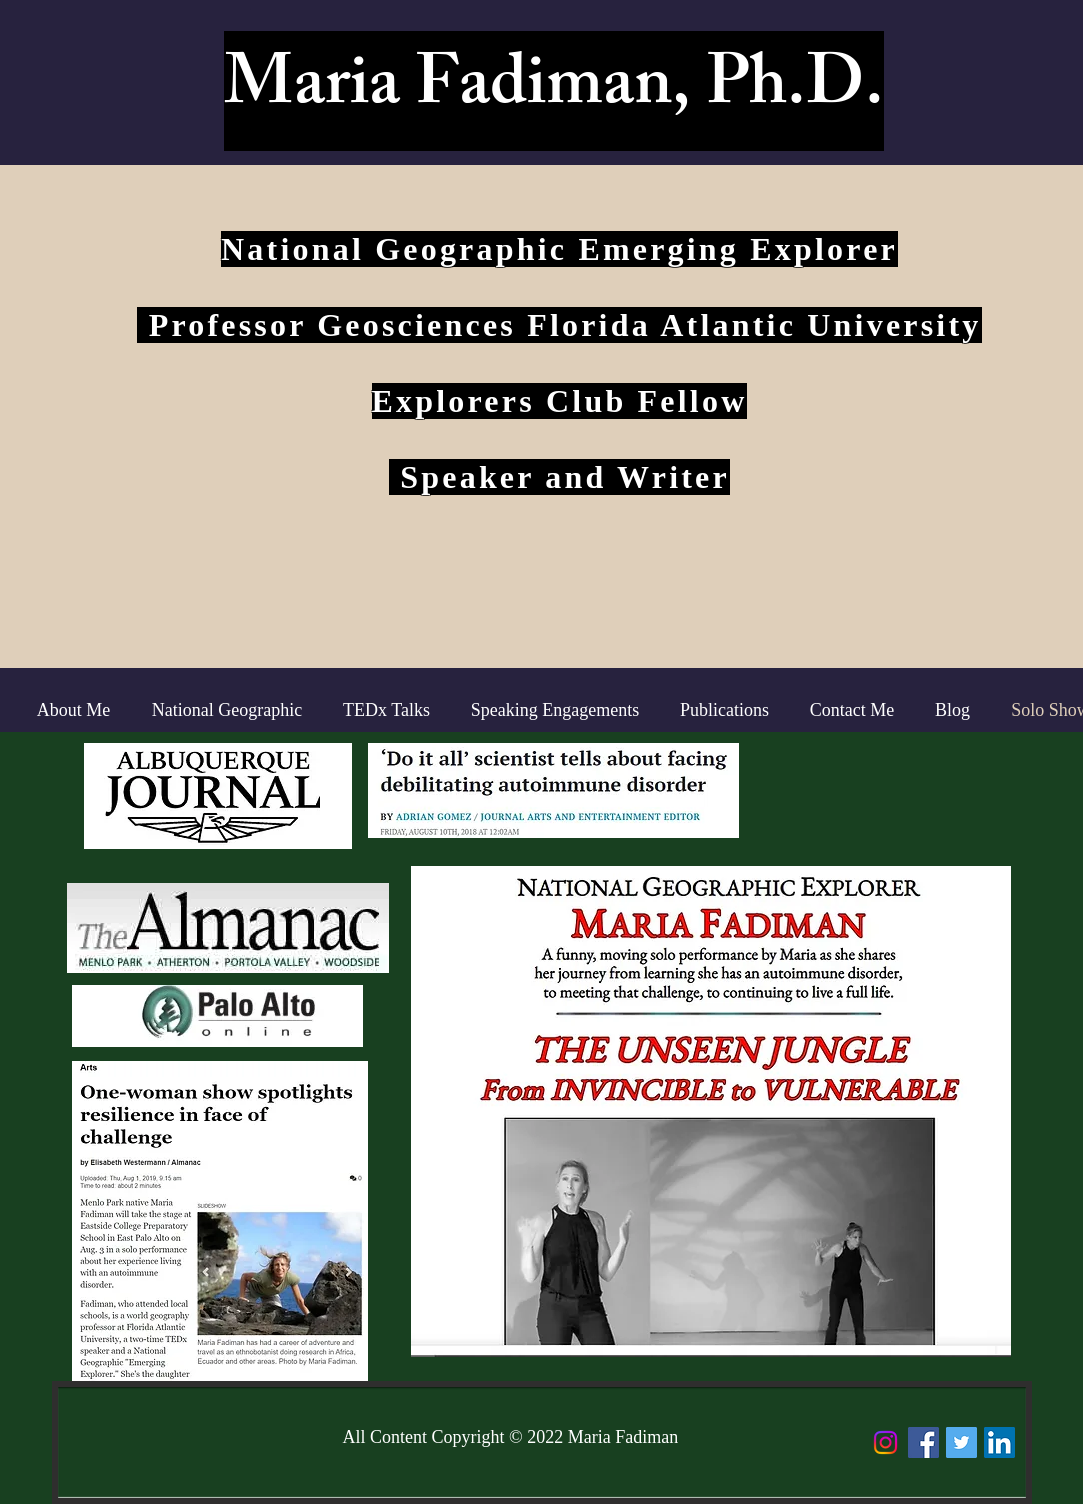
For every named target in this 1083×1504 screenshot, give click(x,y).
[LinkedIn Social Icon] (999, 1442)
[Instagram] (885, 1442)
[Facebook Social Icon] (923, 1442)
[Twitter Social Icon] (961, 1442)
